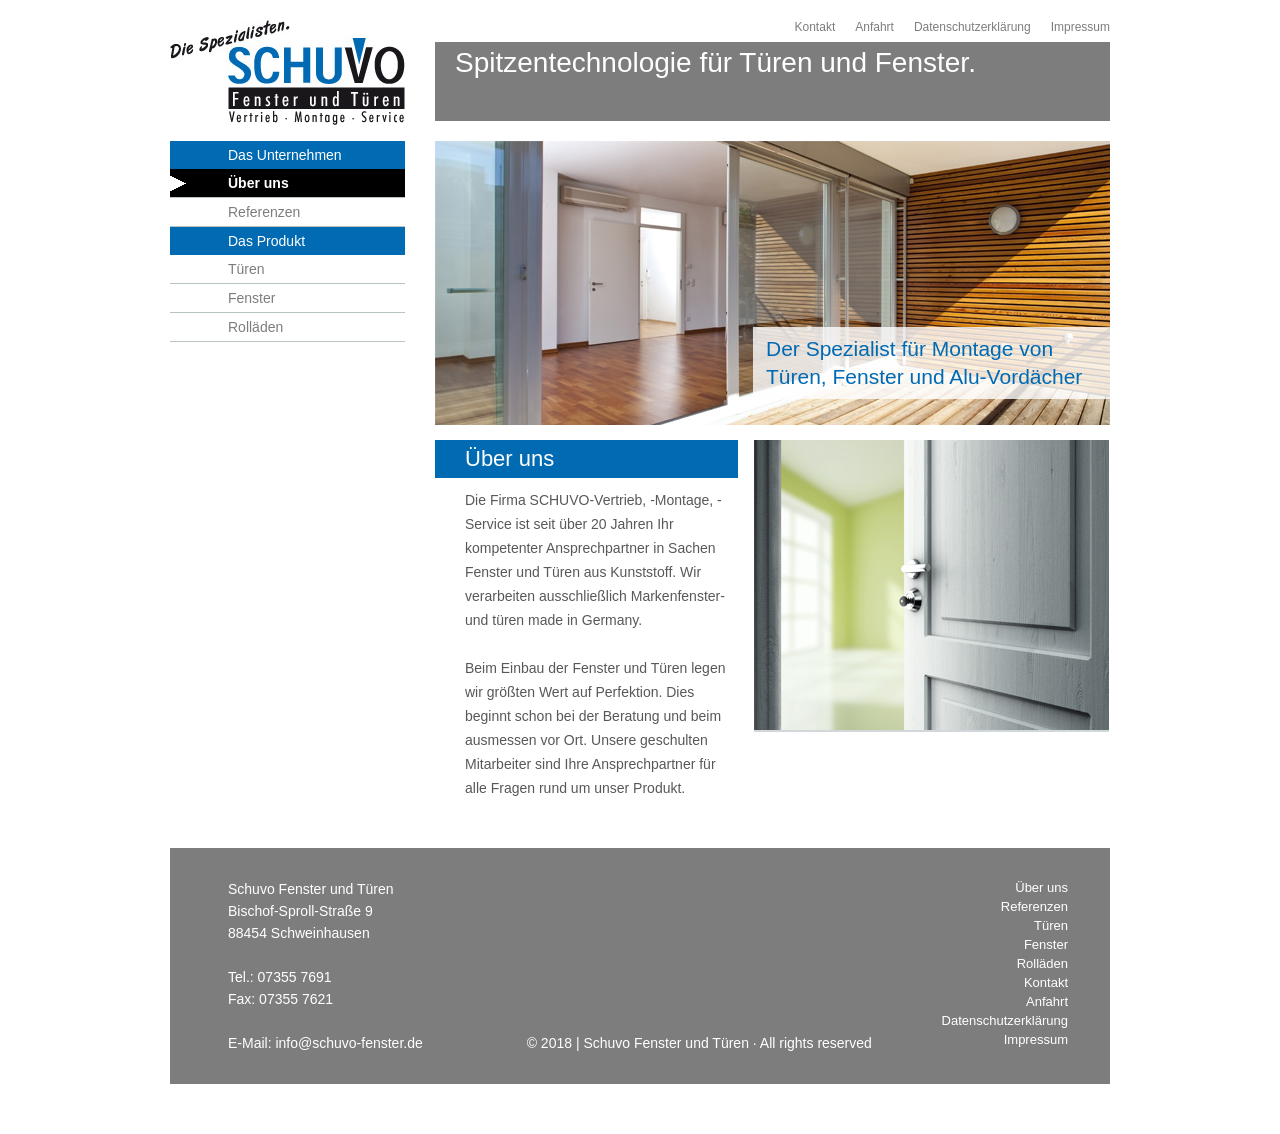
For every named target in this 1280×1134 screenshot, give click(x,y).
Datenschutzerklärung (972, 27)
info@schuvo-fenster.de (348, 1043)
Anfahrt (874, 27)
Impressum (1080, 27)
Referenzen (264, 212)
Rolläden (255, 327)
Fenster (251, 298)
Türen (246, 269)
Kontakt (815, 27)
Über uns (258, 183)
